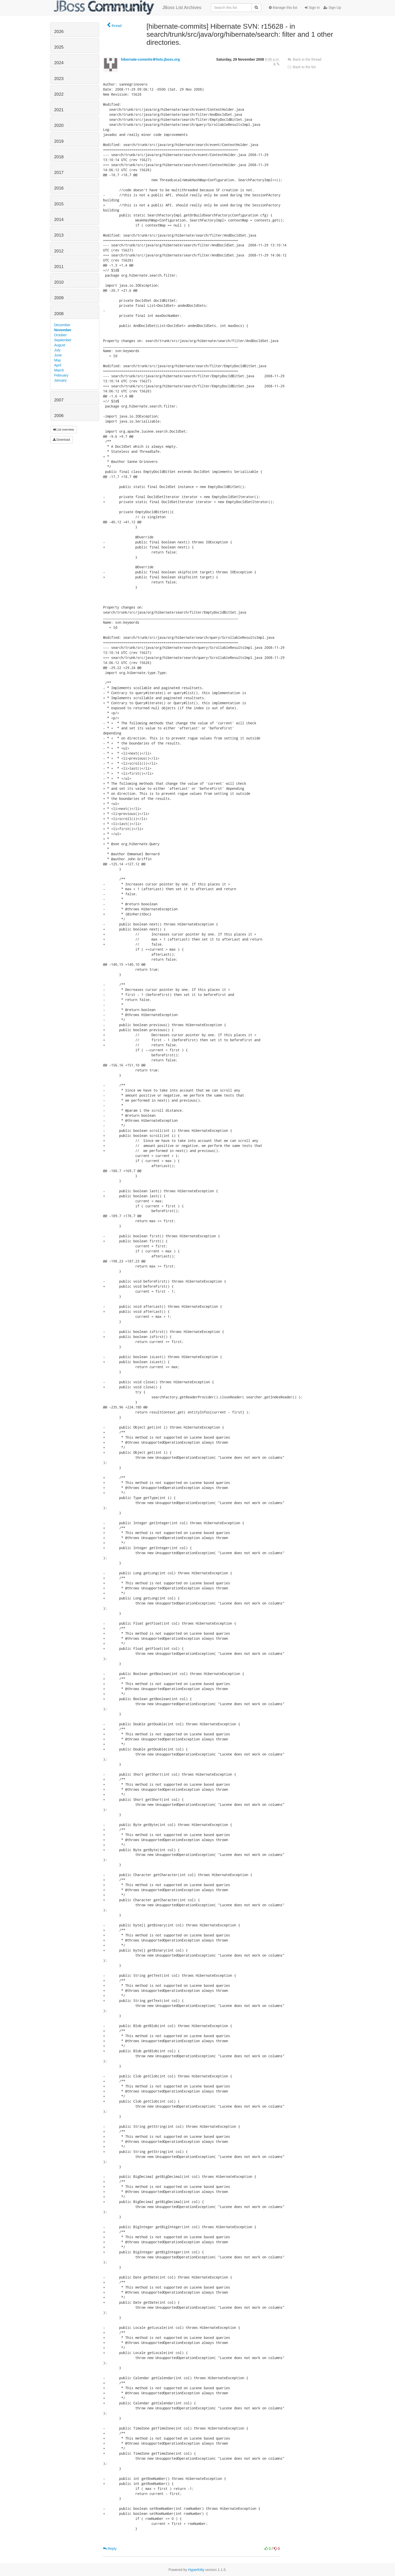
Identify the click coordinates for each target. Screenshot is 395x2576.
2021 (58, 109)
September (62, 340)
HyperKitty (196, 2570)
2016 (58, 188)
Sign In (312, 8)
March (59, 370)
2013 (58, 235)
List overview (63, 429)
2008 (58, 313)
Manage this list (283, 8)
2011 (58, 266)
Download (61, 439)
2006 (58, 415)
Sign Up (332, 8)
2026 (58, 31)
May (57, 360)
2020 (58, 125)
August (59, 345)
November (62, 330)
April (57, 365)
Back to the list (301, 67)
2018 (58, 157)
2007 (58, 400)
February (61, 375)
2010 (58, 282)
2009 (58, 297)
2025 (58, 47)
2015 (58, 204)
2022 (58, 94)
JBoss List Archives (127, 7)
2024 (58, 62)
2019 (58, 141)
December (62, 325)
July (57, 350)
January (60, 380)
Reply (110, 2549)
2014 (58, 219)
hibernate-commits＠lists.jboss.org (150, 59)
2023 (58, 78)
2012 (58, 251)
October (60, 335)
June (58, 355)
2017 (58, 172)
